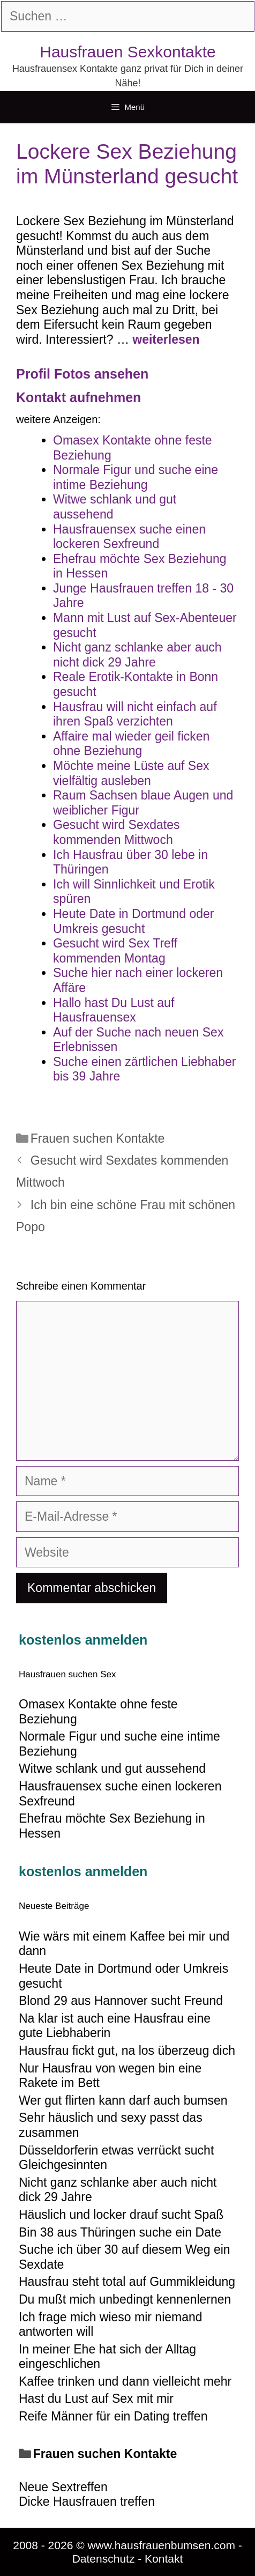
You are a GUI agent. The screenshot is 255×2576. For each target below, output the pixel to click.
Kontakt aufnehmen (78, 397)
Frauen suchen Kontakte (98, 1138)
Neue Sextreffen (63, 2487)
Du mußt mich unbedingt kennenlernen (125, 2299)
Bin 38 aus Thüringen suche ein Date (120, 2232)
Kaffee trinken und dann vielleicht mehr (125, 2381)
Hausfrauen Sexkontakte (128, 52)
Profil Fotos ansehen (82, 373)
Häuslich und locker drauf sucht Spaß (121, 2215)
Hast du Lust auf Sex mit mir (96, 2398)
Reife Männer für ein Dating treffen (113, 2416)
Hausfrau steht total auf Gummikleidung (127, 2282)
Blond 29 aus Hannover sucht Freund (121, 2001)
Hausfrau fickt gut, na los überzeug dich (127, 2050)
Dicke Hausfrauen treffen (87, 2501)
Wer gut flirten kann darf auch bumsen (123, 2100)
